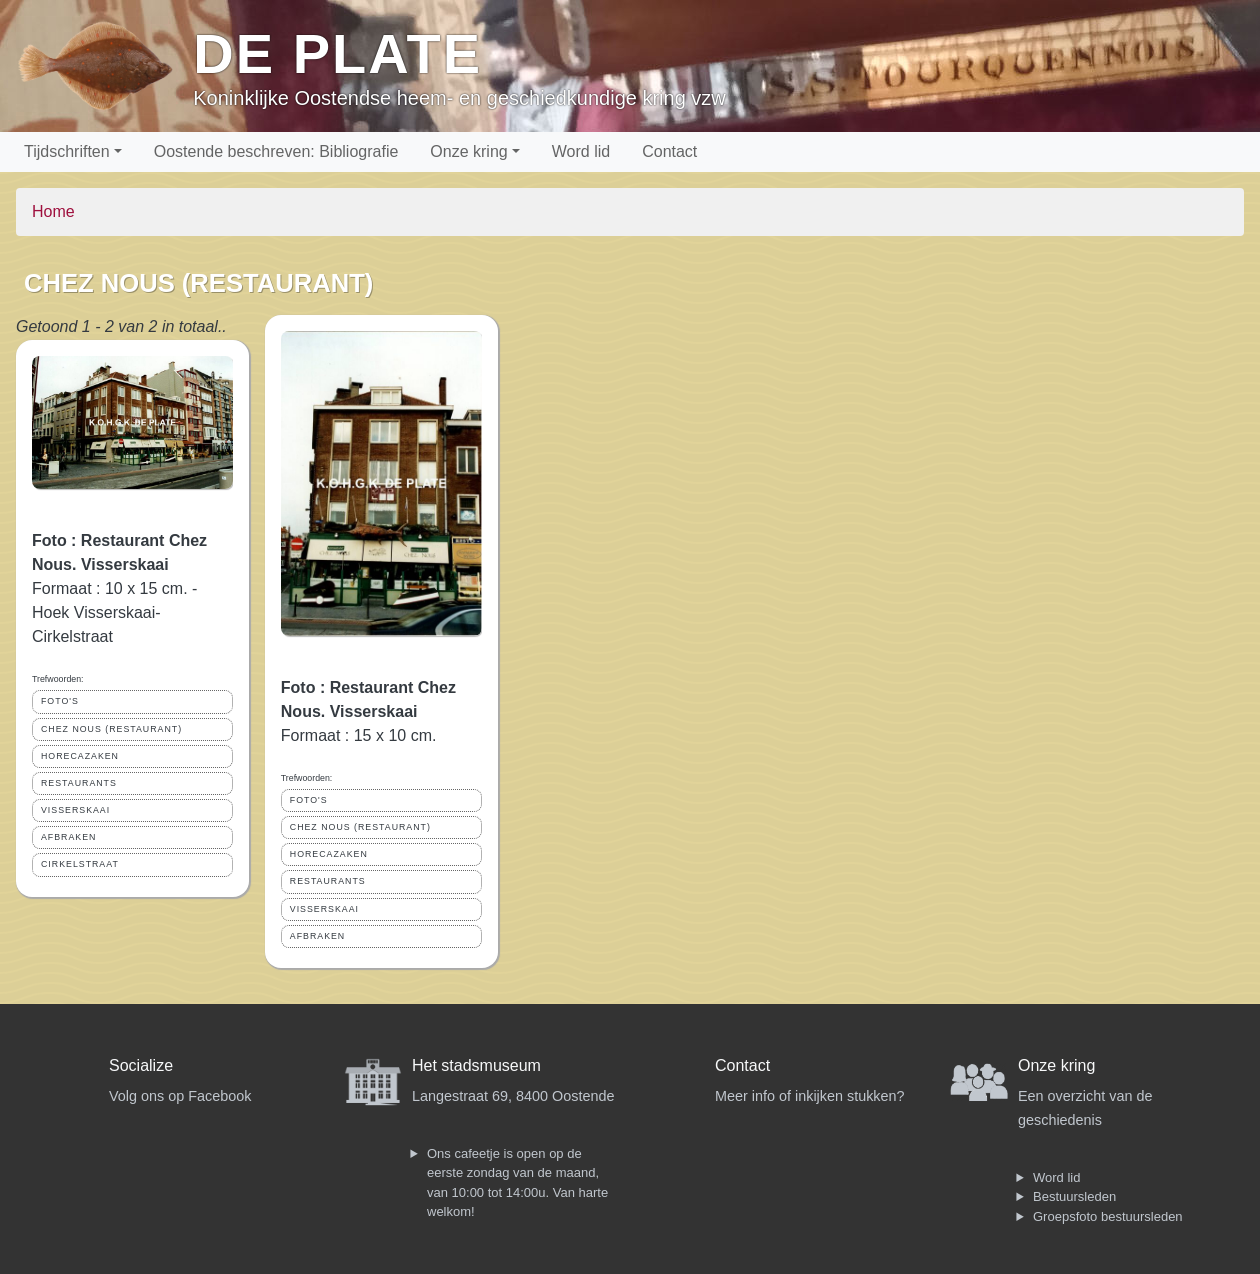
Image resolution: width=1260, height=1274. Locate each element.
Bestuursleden (1074, 1196)
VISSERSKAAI (75, 810)
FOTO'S (60, 701)
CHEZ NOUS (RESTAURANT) (111, 729)
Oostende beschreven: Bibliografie (276, 151)
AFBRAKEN (68, 837)
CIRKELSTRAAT (80, 864)
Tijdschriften (67, 151)
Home (53, 211)
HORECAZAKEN (80, 756)
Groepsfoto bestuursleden (1108, 1216)
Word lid (581, 151)
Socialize (141, 1065)
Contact (669, 151)
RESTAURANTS (79, 783)
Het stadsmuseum (476, 1065)
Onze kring (468, 151)
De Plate (337, 53)
